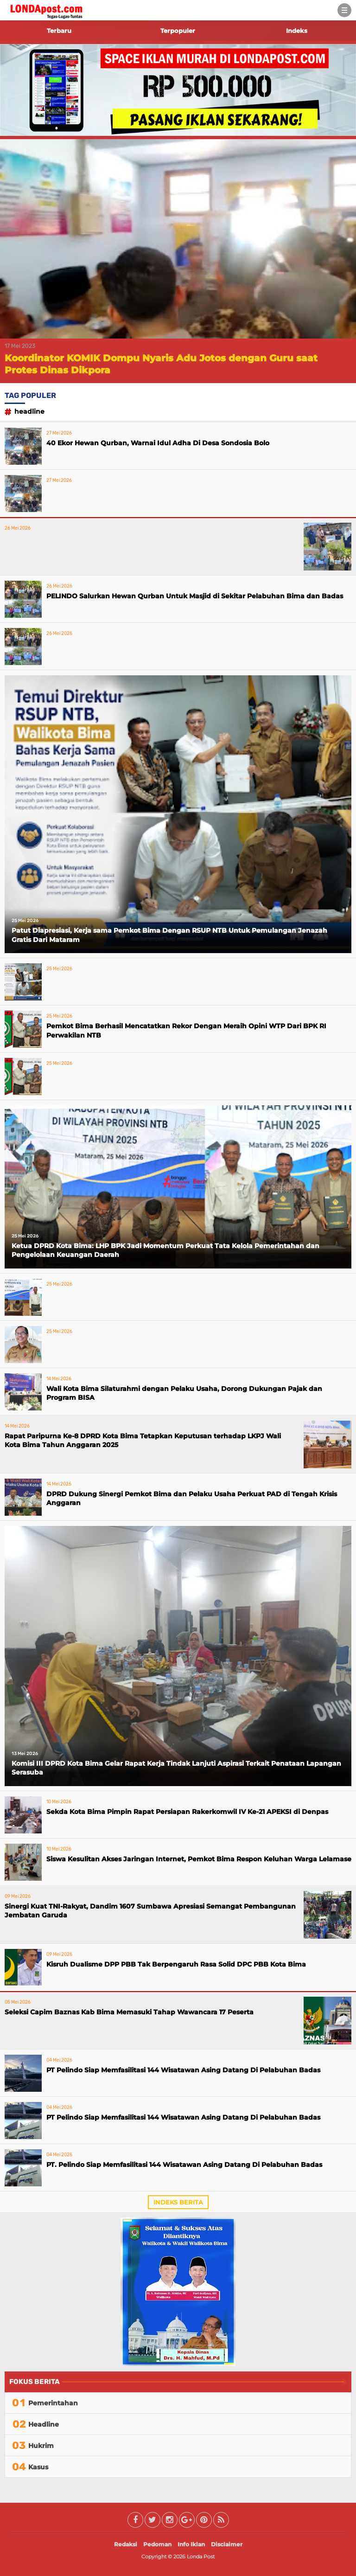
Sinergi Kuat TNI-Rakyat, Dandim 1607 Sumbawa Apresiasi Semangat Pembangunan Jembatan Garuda (150, 1911)
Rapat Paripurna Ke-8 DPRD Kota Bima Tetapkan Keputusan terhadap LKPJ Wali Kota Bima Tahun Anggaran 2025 (143, 1440)
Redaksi (125, 2544)
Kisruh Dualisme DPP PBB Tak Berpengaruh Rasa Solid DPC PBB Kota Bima (176, 1964)
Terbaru (59, 30)
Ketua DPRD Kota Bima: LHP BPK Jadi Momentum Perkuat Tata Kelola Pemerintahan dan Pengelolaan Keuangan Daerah (165, 1250)
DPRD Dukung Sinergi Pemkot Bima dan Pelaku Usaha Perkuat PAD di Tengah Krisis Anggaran (191, 1498)
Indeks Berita (178, 2202)
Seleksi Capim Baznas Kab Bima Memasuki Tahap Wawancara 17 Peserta (129, 2012)
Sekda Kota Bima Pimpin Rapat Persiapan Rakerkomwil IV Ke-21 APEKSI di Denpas (187, 1811)
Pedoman (157, 2544)
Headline (29, 411)
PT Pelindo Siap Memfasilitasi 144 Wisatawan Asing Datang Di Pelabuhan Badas (183, 2070)
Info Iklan (191, 2544)
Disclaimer (226, 2544)
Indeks (296, 30)
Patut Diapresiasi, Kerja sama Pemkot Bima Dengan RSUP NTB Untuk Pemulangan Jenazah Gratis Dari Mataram (169, 935)
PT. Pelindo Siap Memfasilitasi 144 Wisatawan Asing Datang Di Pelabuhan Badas (184, 2164)
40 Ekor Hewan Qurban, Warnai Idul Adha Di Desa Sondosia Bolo (157, 443)
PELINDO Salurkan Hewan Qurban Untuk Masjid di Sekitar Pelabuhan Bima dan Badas (194, 596)
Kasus (38, 2467)
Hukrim (41, 2445)
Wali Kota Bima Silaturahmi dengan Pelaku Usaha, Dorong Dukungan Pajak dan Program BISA (184, 1393)
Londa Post (201, 2556)
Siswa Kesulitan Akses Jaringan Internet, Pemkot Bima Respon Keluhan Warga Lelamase (198, 1859)
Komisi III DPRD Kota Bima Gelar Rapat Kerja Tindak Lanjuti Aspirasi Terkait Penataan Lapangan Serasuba (176, 1768)
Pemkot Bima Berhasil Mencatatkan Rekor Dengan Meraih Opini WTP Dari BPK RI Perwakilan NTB (186, 1030)
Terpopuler (177, 30)
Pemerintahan (53, 2403)
